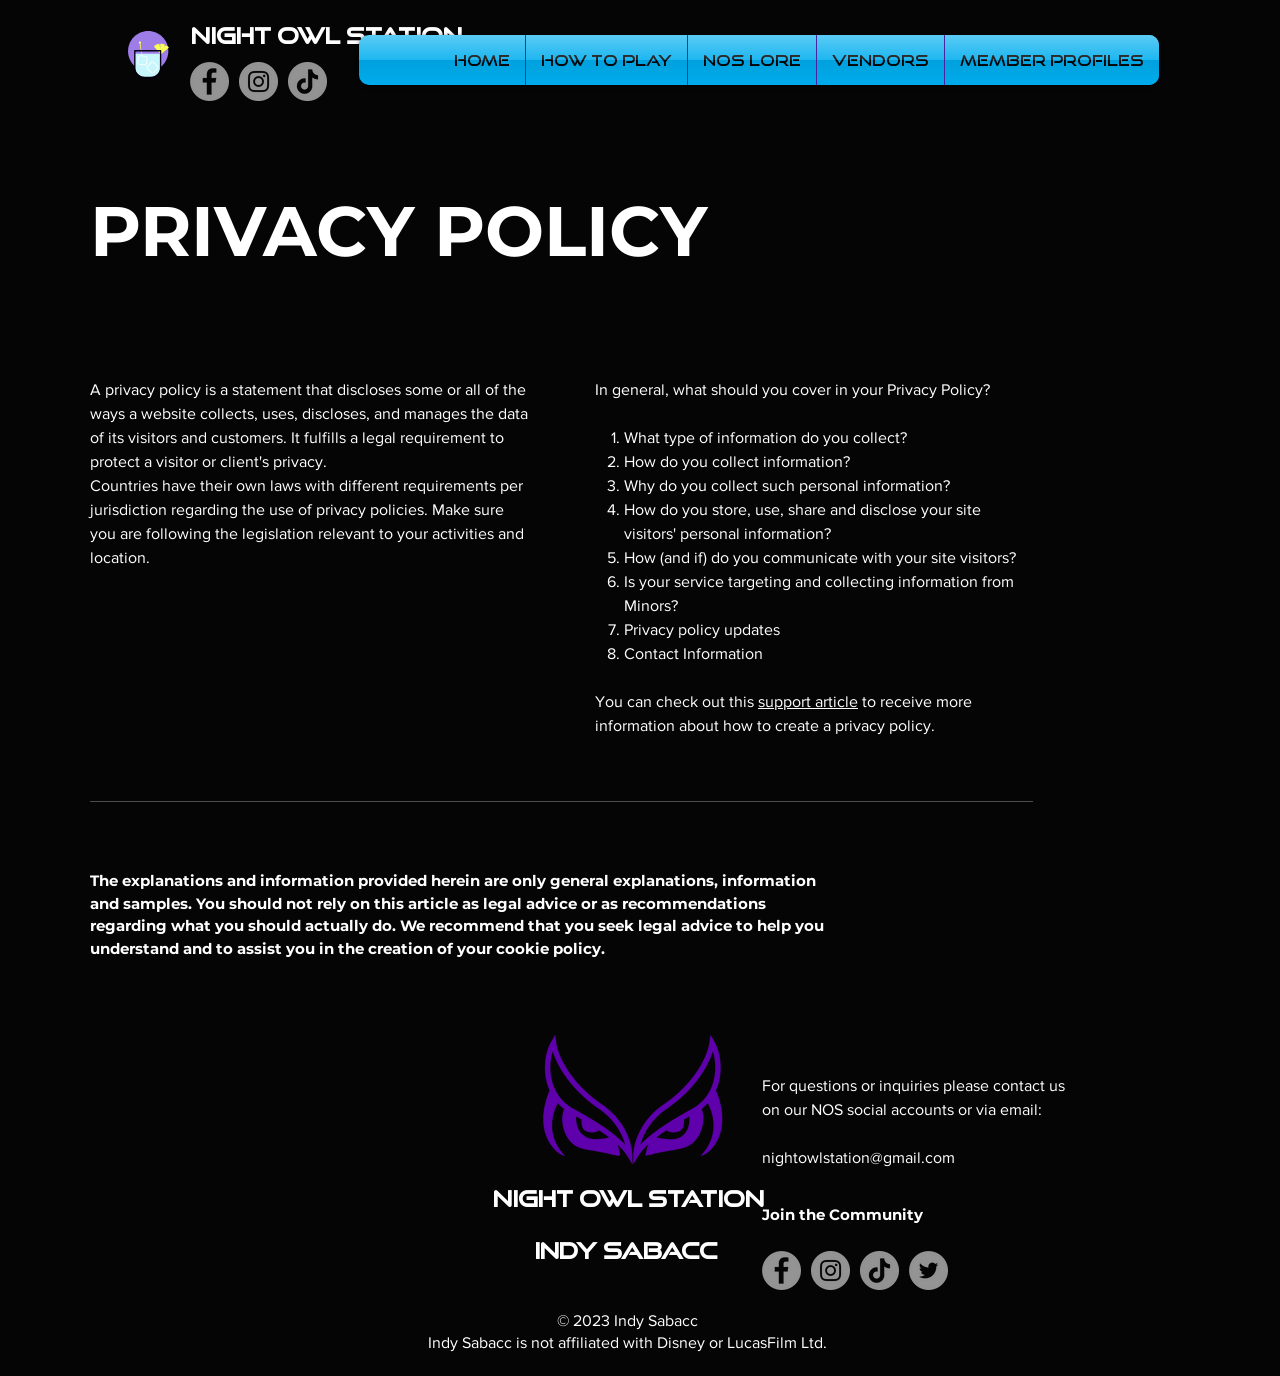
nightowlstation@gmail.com (858, 1157)
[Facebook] (209, 81)
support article (808, 701)
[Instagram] (258, 81)
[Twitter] (928, 1270)
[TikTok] (307, 81)
